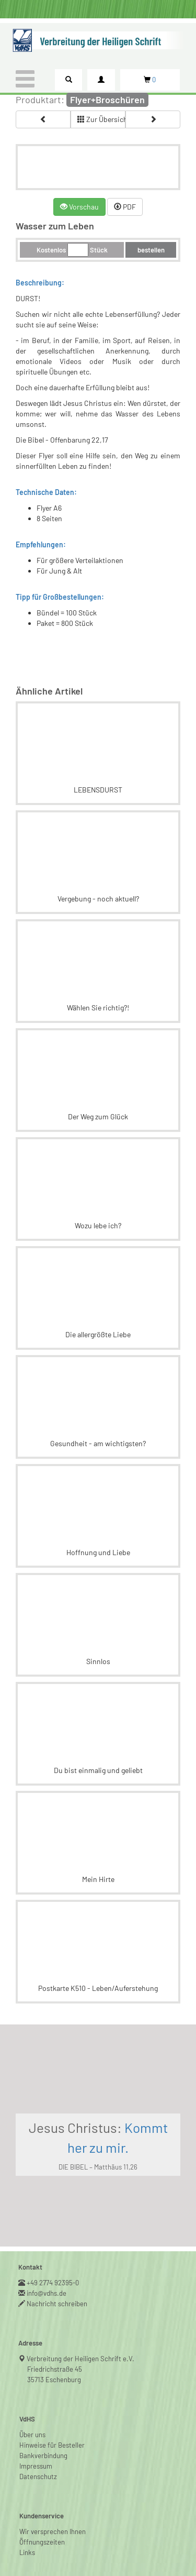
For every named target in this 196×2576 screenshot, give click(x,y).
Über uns (32, 2434)
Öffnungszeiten (42, 2542)
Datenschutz (38, 2476)
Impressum (35, 2466)
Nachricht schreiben (57, 2303)
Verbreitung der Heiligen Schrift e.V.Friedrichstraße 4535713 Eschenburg (80, 2369)
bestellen (151, 250)
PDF (125, 206)
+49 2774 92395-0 (53, 2282)
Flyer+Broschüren (107, 99)
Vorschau (79, 206)
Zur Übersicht (101, 119)
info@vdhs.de (46, 2293)
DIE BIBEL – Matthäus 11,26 (98, 2167)
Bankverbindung (43, 2455)
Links (27, 2552)
